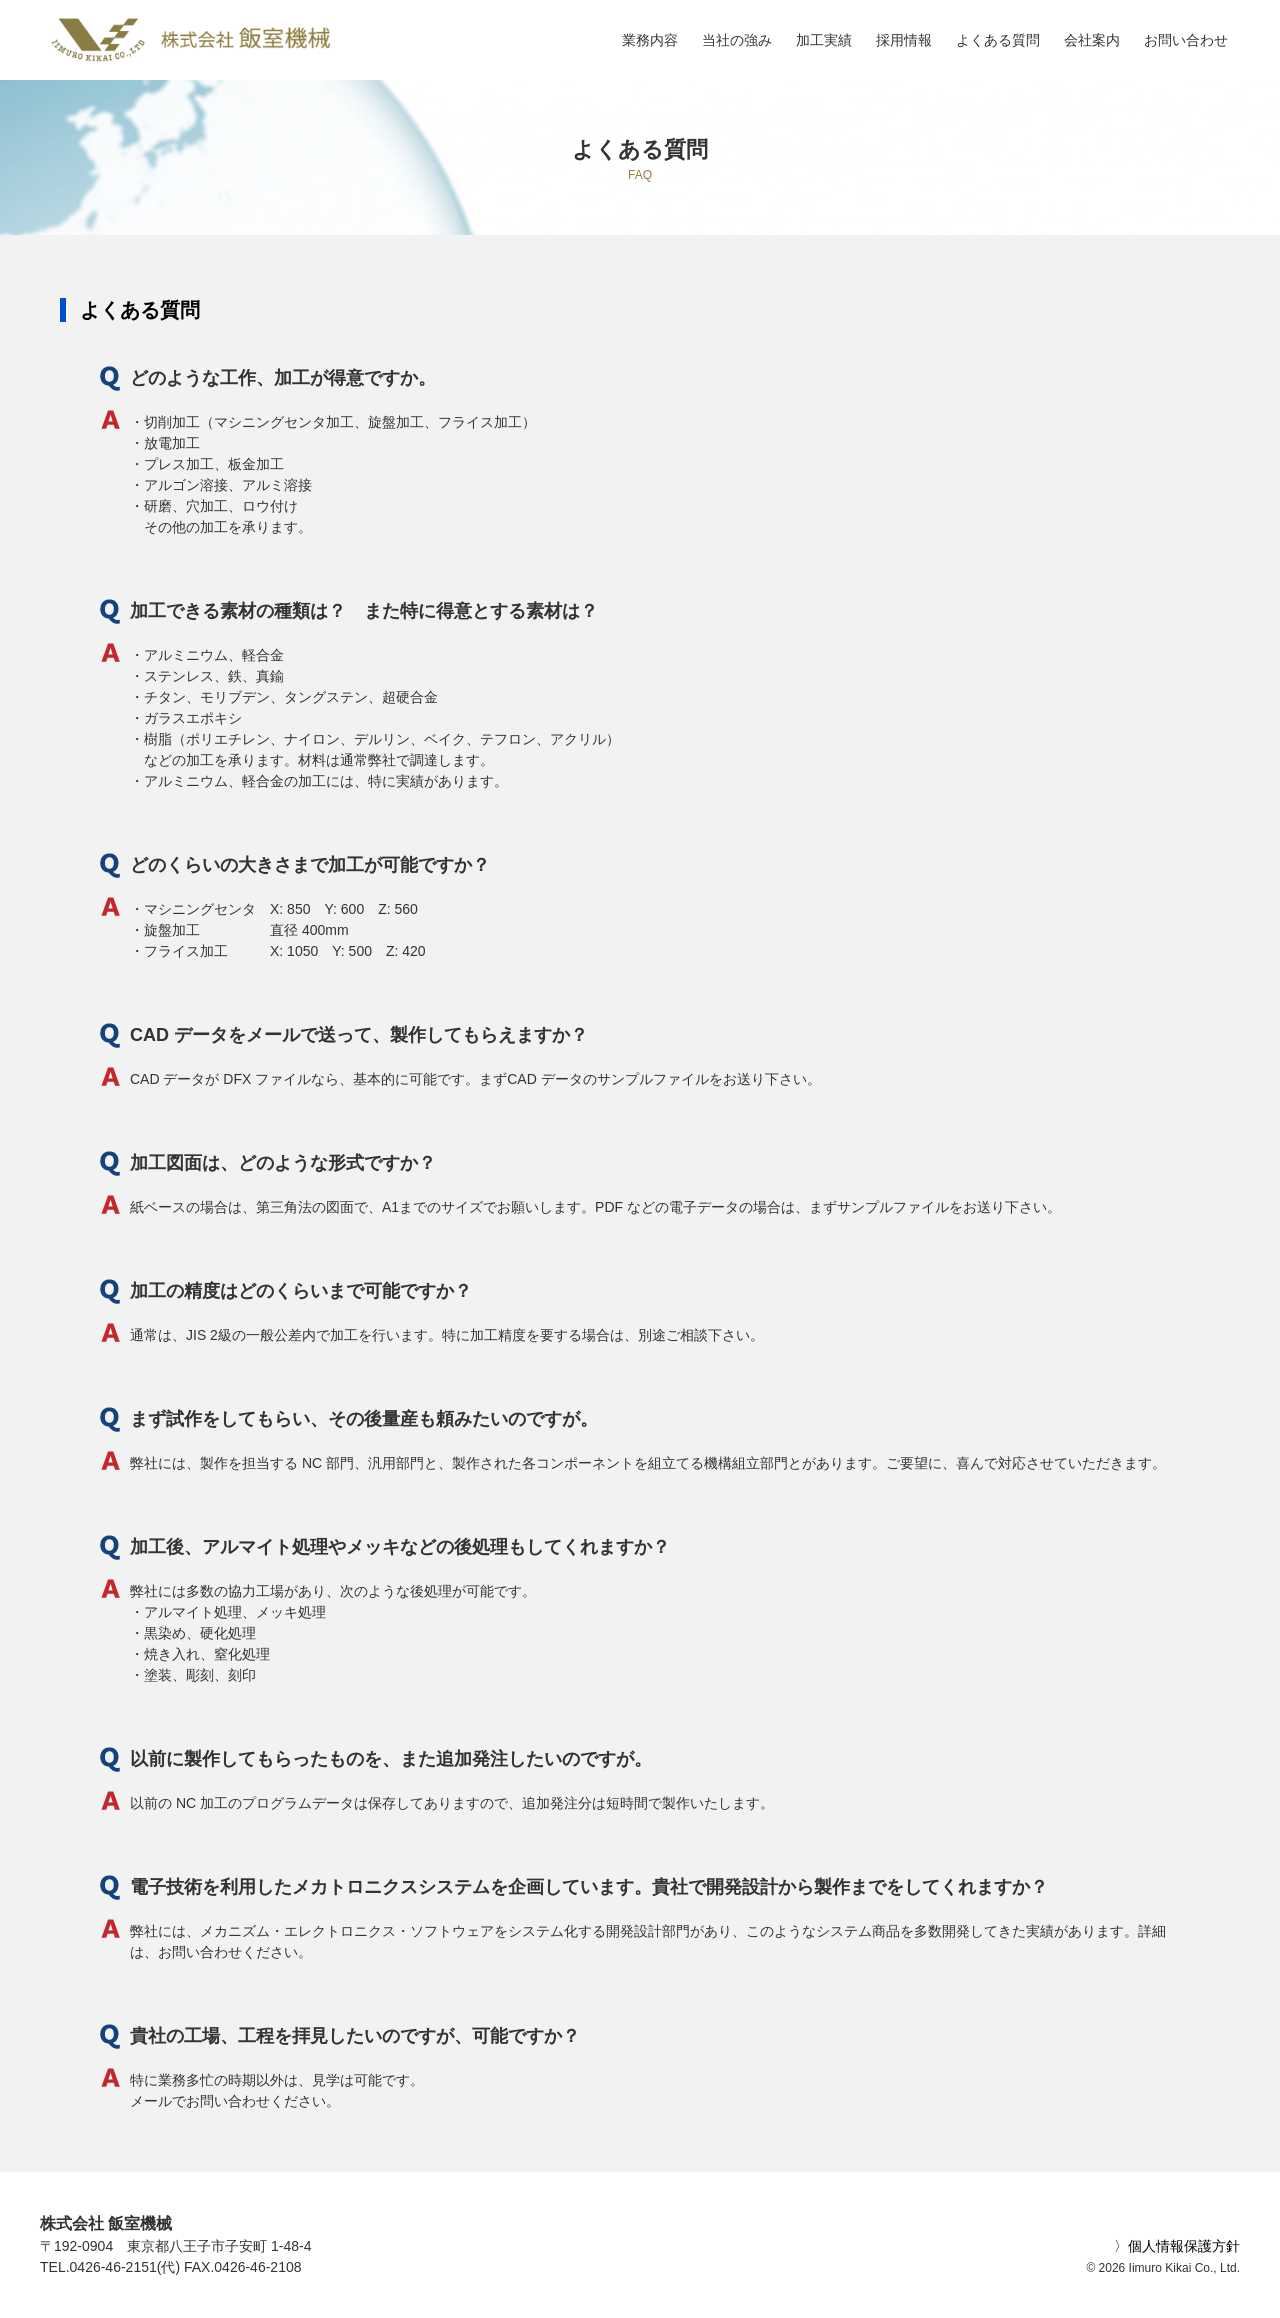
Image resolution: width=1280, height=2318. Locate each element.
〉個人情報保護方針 (1177, 2246)
